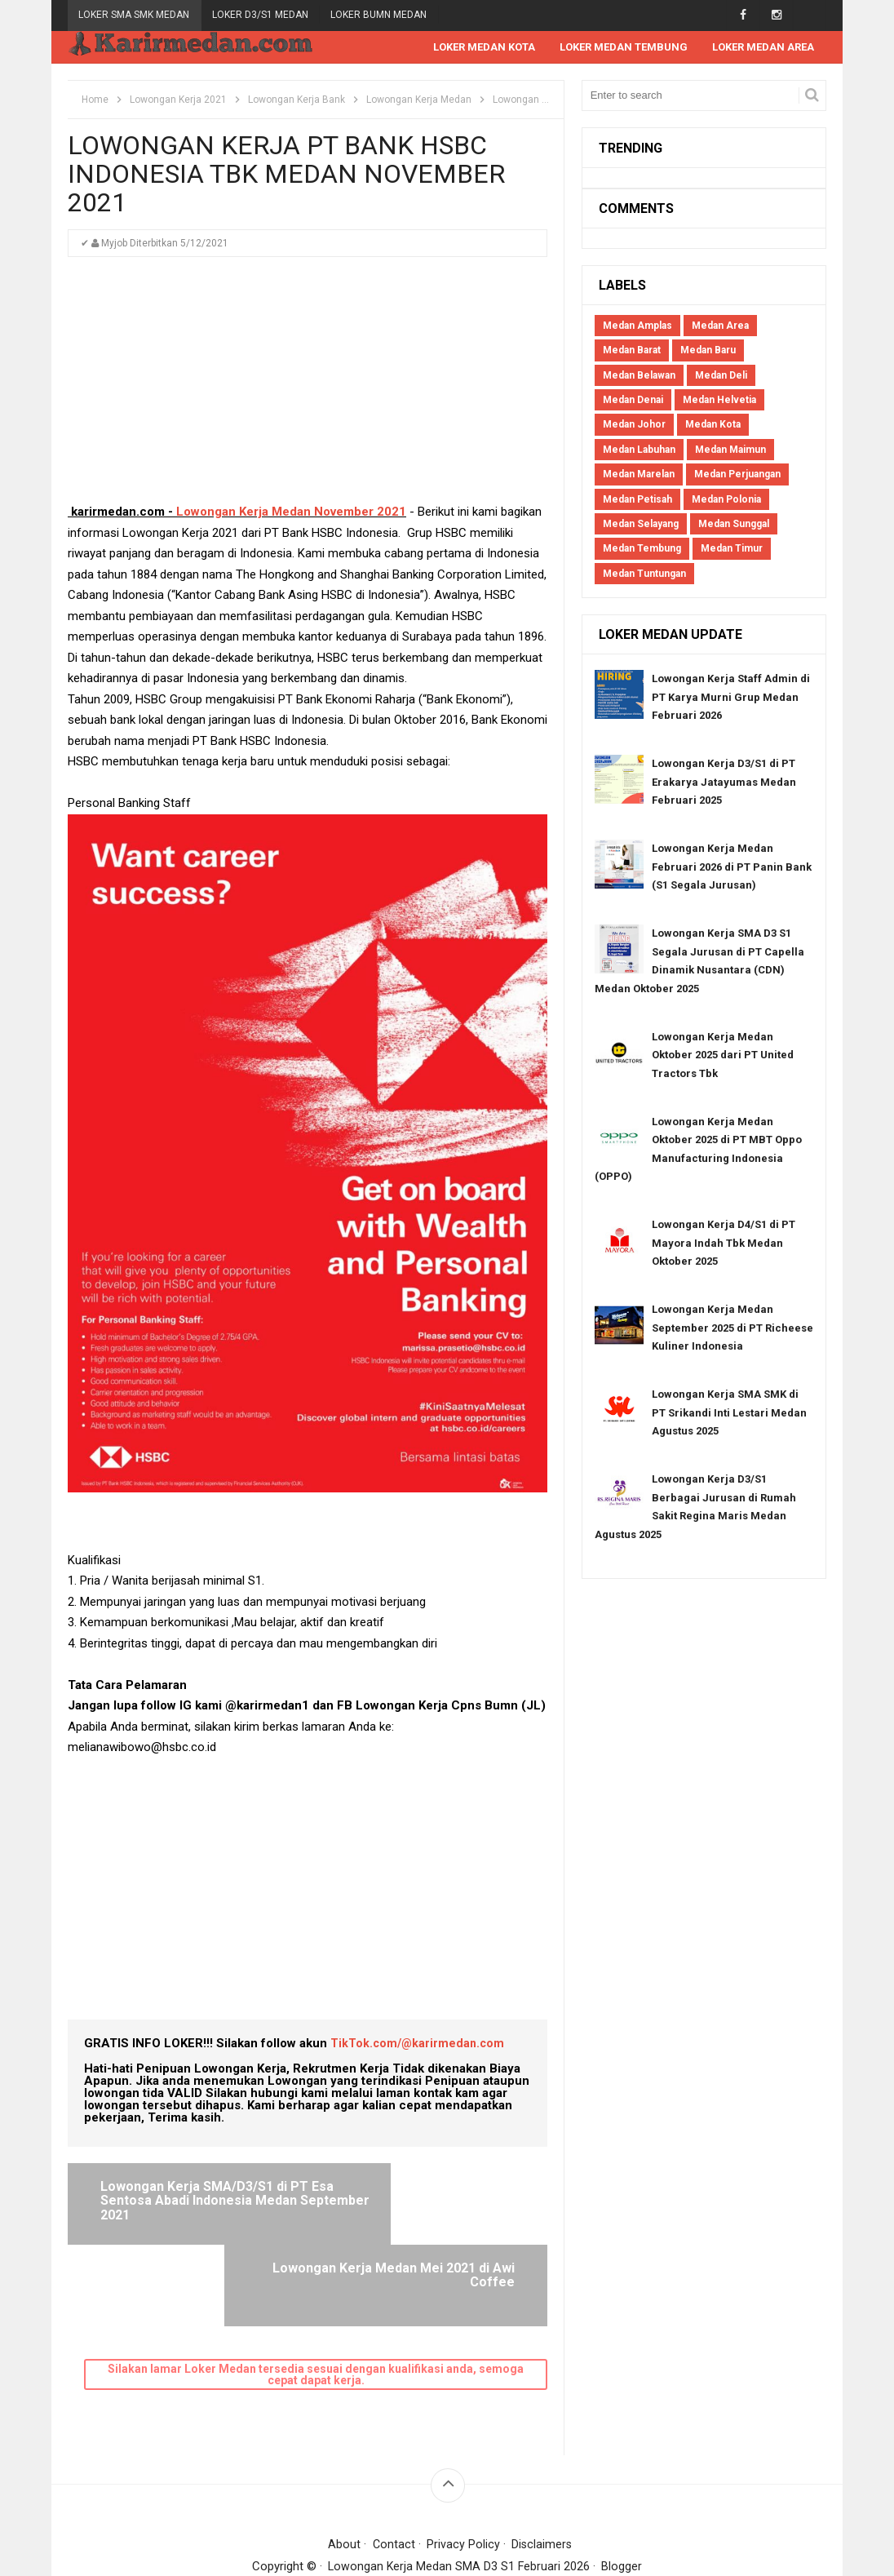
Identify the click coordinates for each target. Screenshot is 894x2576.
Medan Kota (713, 425)
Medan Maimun (730, 450)
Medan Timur (732, 549)
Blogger (623, 2493)
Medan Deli (721, 376)
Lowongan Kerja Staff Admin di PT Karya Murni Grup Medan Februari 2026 (731, 697)
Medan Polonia (726, 500)
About (343, 2471)
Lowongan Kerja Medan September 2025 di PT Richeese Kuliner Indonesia (732, 1328)
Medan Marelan (639, 475)
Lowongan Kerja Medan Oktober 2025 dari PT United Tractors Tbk (723, 1055)
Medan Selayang (641, 524)
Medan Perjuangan (737, 475)
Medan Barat (632, 351)
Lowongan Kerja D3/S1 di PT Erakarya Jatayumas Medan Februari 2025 (724, 782)
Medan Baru (708, 351)
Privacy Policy (463, 2471)
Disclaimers (542, 2471)
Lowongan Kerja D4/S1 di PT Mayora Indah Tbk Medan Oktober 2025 (723, 1243)
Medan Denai (633, 400)
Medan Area (720, 326)
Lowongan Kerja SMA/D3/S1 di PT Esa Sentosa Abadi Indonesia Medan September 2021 (193, 2208)
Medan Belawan (639, 376)
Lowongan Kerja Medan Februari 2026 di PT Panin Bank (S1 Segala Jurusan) (732, 867)
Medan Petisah (637, 500)
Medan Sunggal (733, 524)
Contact (392, 2471)
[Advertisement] (307, 388)
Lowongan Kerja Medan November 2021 (291, 512)
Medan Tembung (642, 549)
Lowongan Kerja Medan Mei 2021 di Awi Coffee (429, 2194)
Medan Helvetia (719, 400)
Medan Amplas (637, 326)
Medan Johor (634, 425)
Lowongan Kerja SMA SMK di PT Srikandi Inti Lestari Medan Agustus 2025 (729, 1413)
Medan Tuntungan (644, 574)
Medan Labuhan (639, 450)
